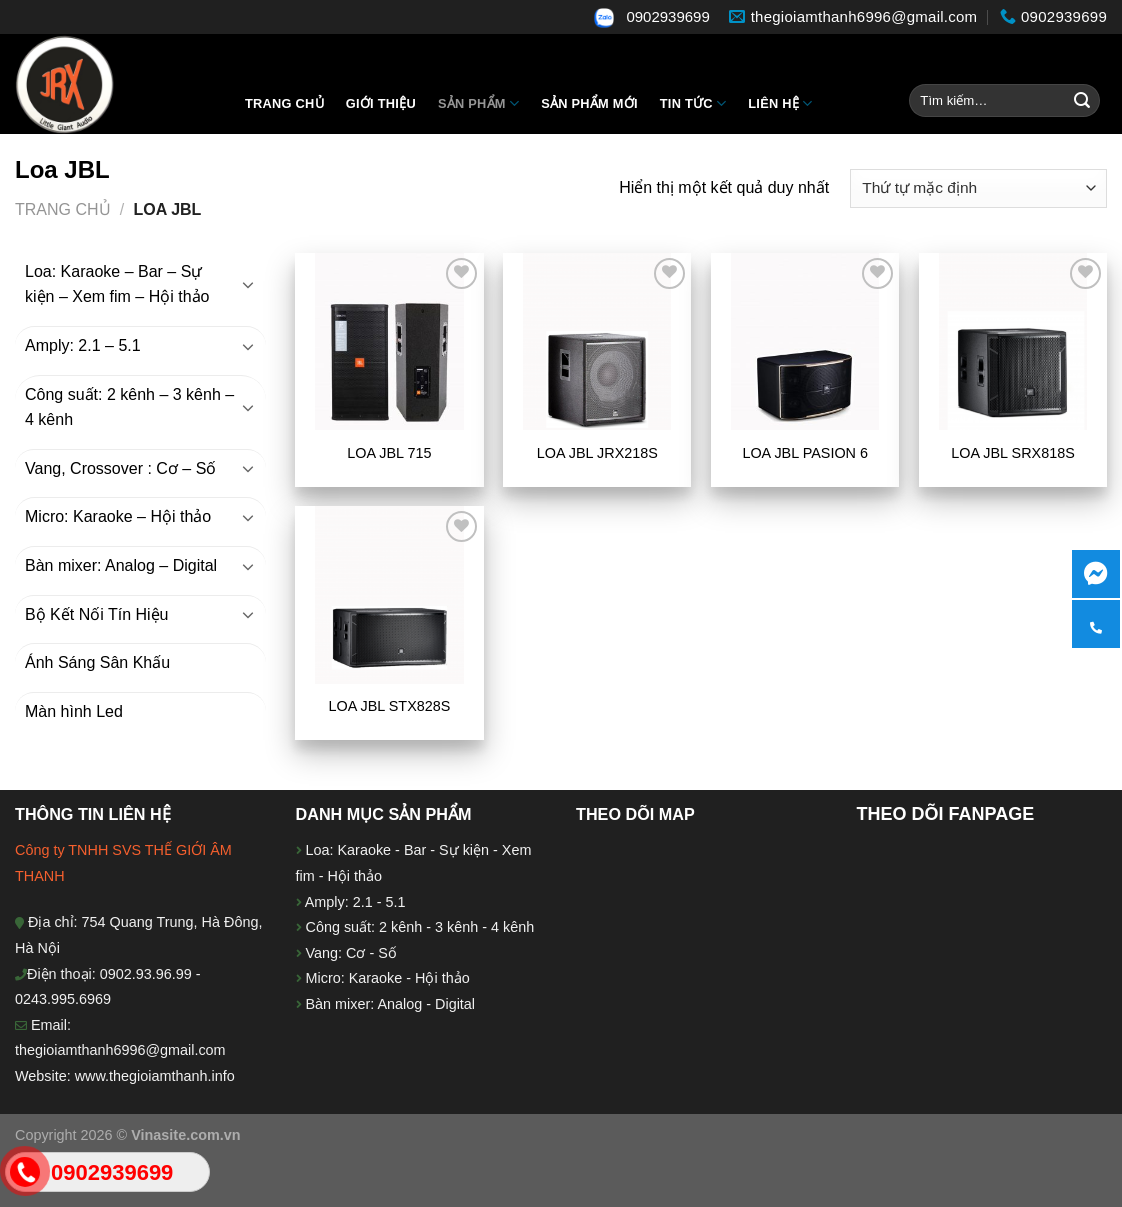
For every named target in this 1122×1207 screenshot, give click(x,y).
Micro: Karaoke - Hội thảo (386, 978)
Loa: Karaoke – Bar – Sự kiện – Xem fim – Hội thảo (117, 284)
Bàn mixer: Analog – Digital (121, 565)
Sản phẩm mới (589, 103)
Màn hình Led (74, 711)
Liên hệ (780, 103)
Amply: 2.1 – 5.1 (83, 345)
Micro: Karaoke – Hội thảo (118, 516)
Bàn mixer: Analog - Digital (391, 1004)
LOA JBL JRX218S (597, 453)
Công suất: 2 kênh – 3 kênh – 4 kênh (129, 407)
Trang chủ (284, 103)
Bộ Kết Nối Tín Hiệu (97, 614)
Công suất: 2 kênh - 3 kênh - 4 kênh (418, 927)
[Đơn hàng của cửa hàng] (978, 188)
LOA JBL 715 (389, 453)
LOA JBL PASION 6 (805, 453)
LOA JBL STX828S (390, 706)
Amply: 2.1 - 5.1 (355, 902)
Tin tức (693, 103)
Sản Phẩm (478, 103)
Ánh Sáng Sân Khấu (97, 662)
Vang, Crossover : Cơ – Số (120, 468)
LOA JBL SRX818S (1012, 453)
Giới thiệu (381, 103)
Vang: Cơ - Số (349, 953)
